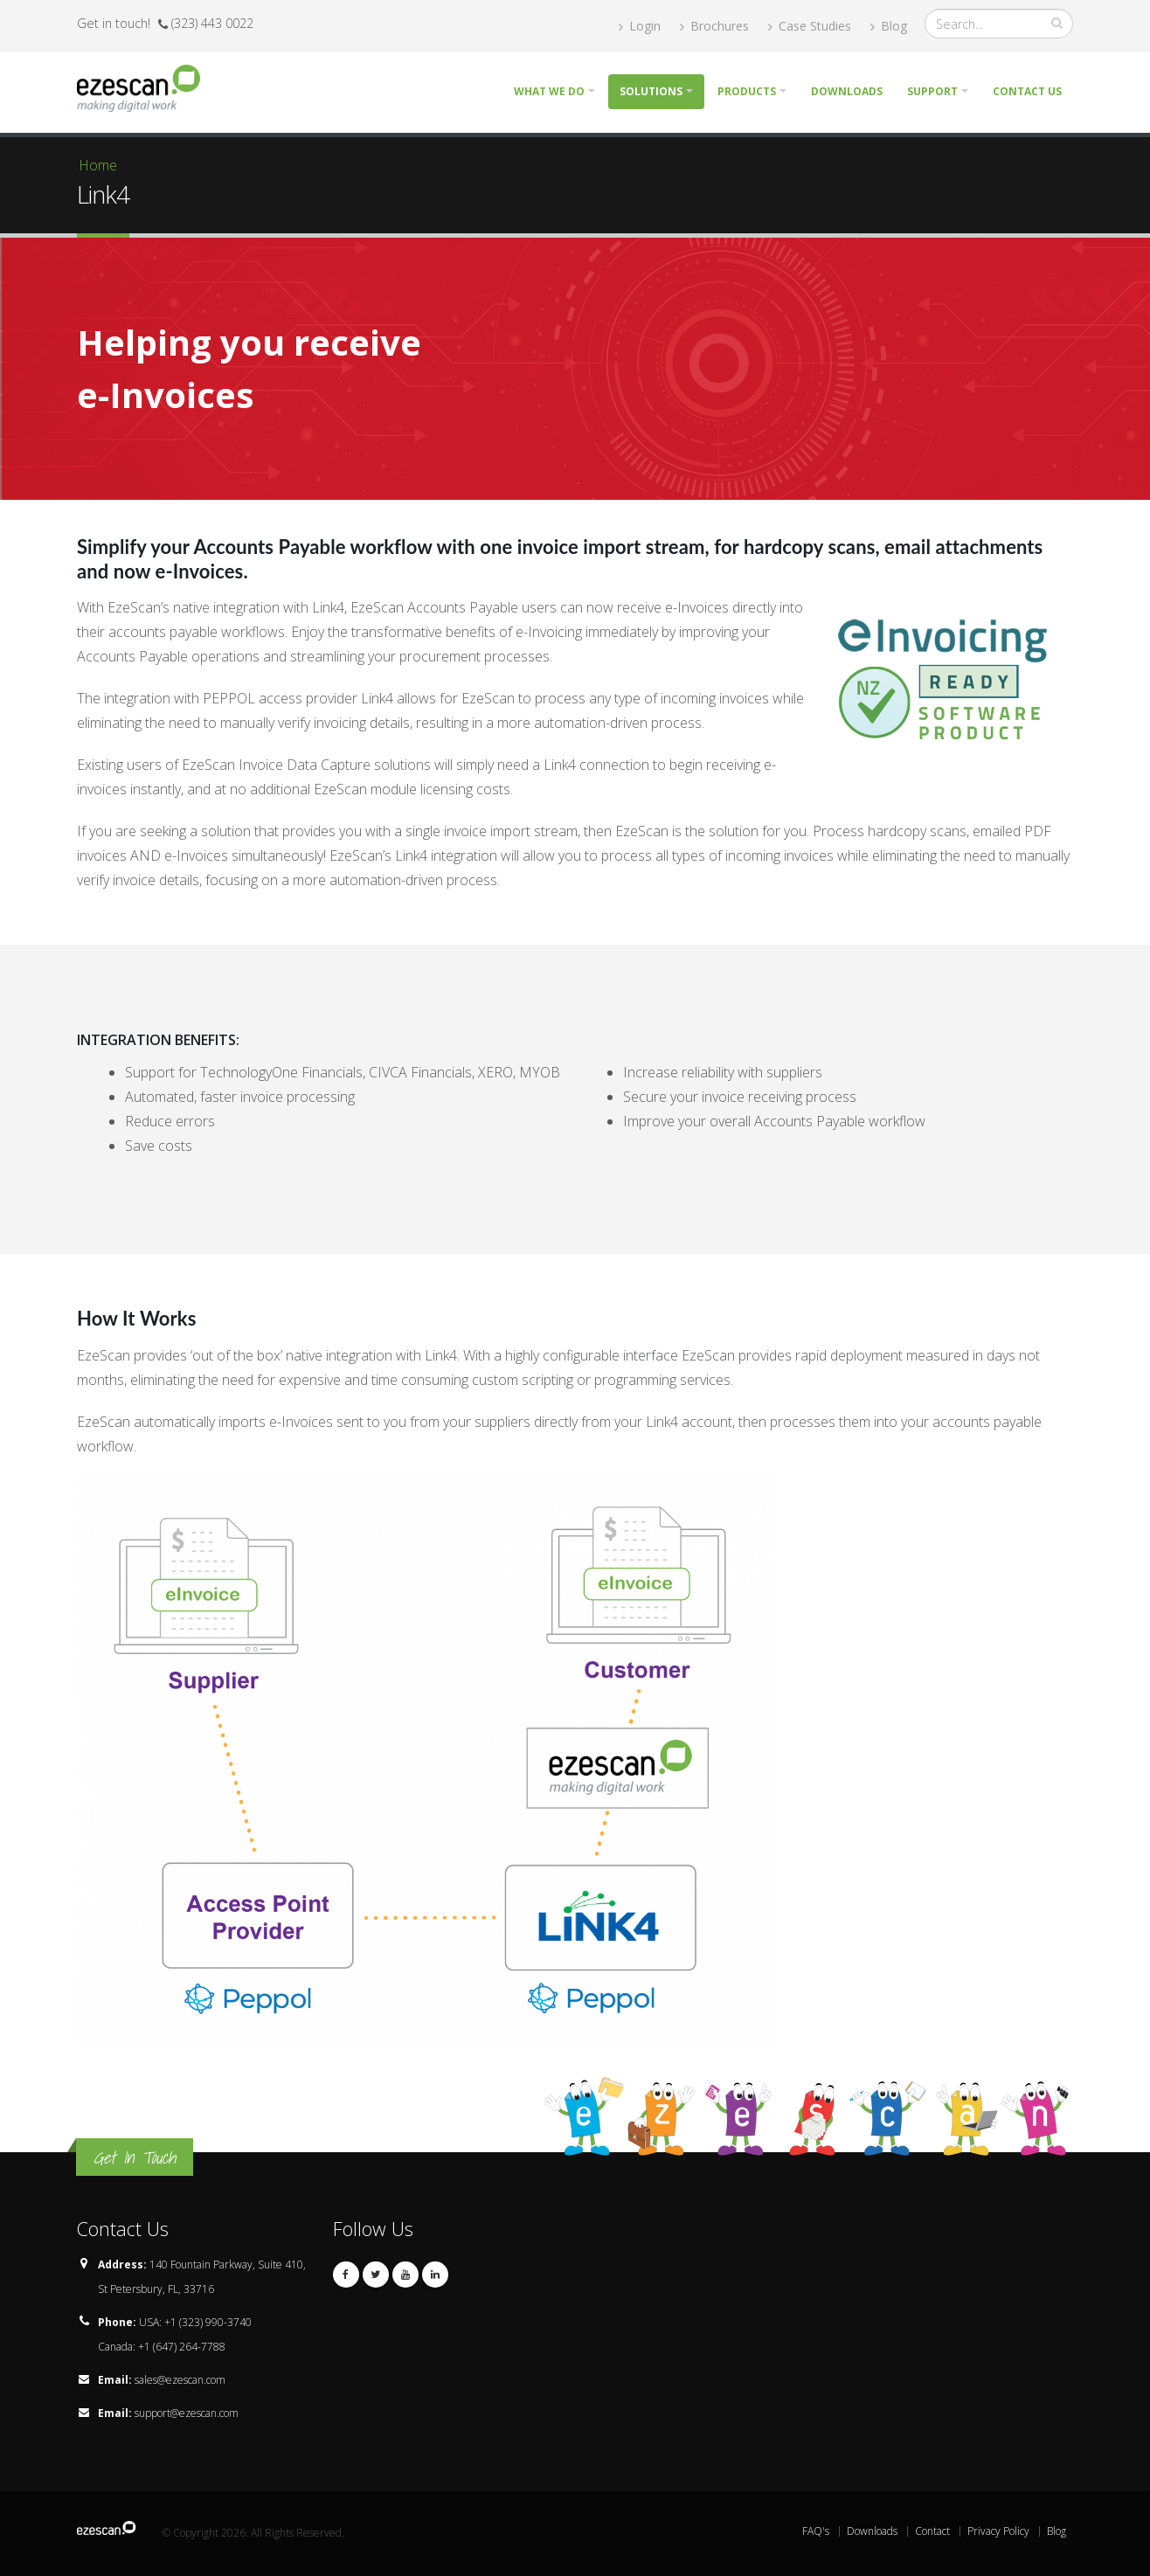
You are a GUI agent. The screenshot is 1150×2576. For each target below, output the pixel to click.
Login (640, 25)
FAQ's (815, 2531)
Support (932, 91)
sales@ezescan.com (180, 2379)
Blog (888, 25)
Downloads (847, 91)
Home (98, 165)
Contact (932, 2531)
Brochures (714, 25)
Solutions (651, 91)
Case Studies (809, 25)
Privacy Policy (998, 2531)
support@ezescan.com (187, 2413)
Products (746, 91)
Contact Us (1027, 91)
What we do (549, 91)
